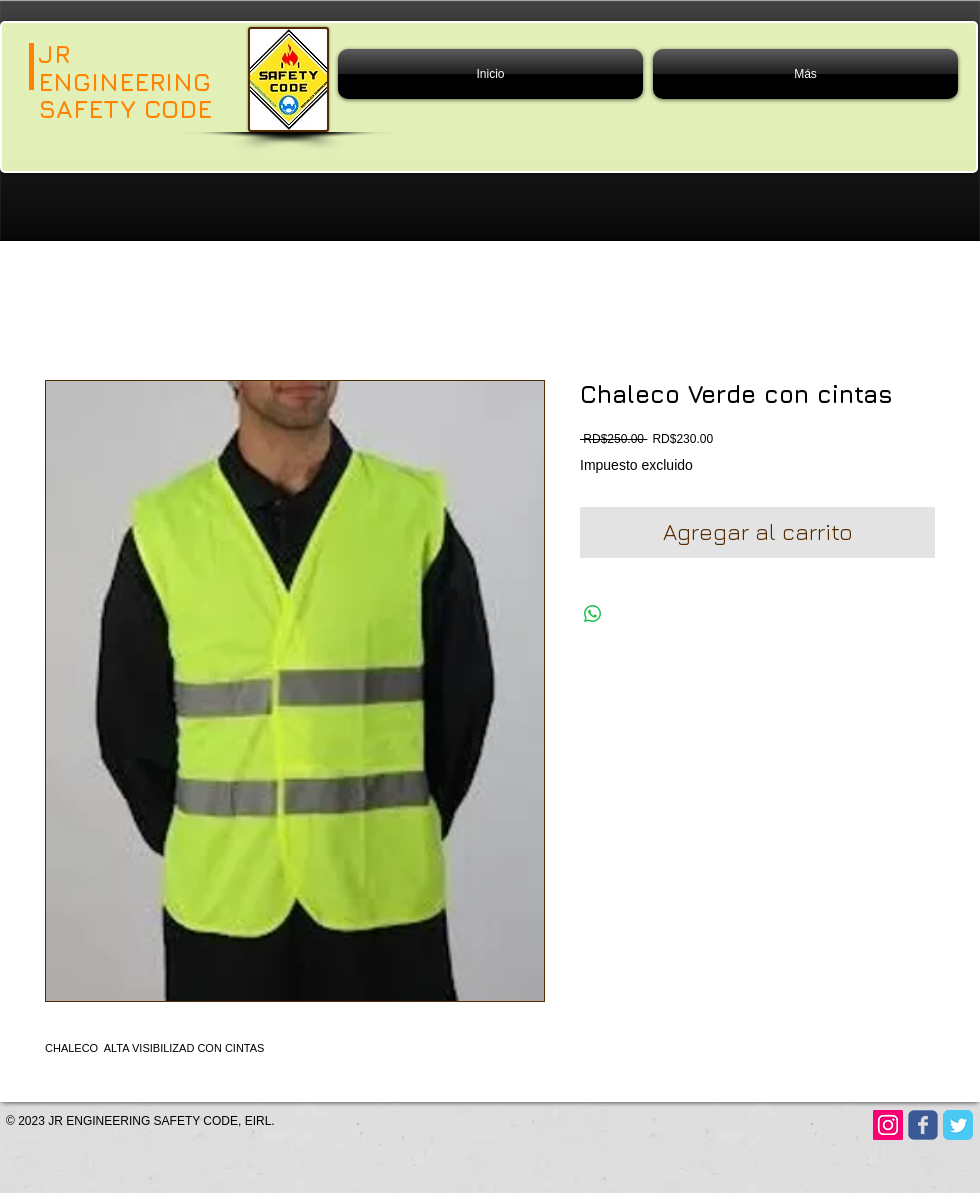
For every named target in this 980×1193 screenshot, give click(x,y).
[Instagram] (888, 1125)
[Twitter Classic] (958, 1125)
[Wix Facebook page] (923, 1125)
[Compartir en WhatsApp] (593, 614)
